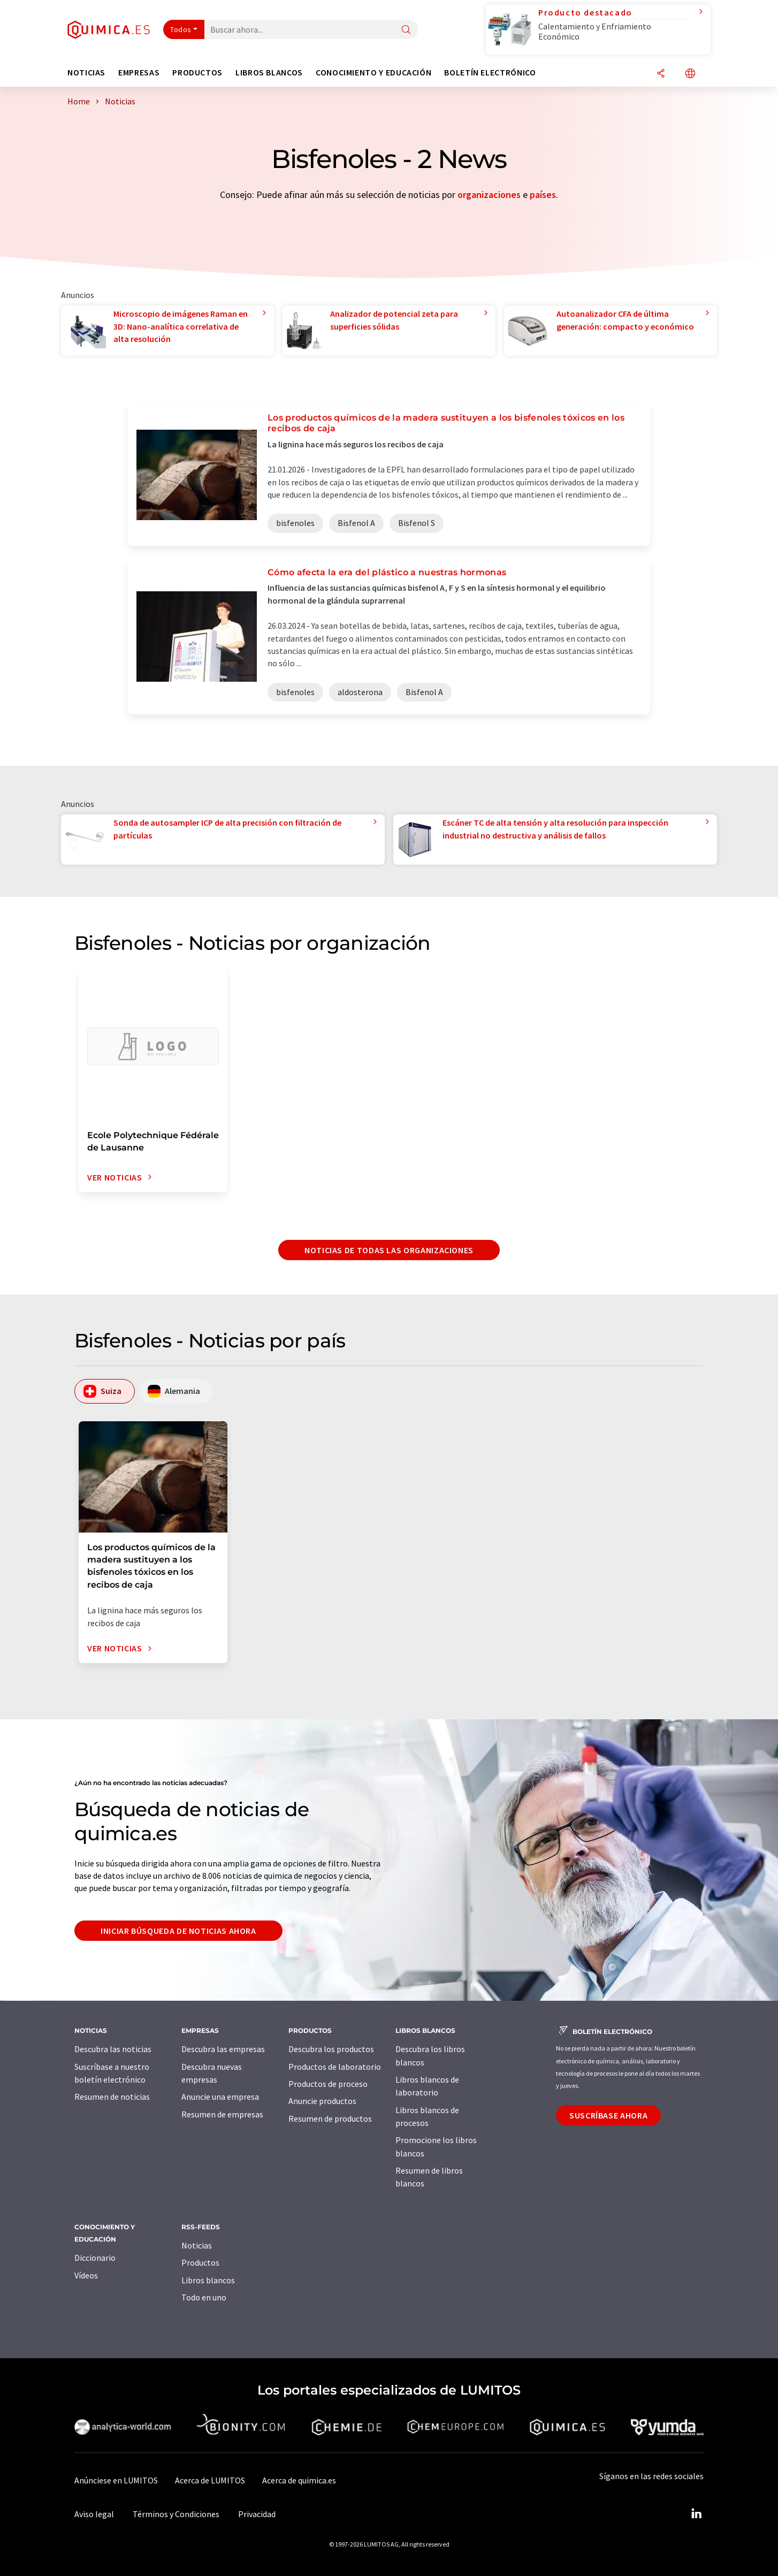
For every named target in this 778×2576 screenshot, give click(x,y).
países (543, 194)
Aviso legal (94, 2514)
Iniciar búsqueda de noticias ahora (178, 1930)
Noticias (196, 2245)
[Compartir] (660, 74)
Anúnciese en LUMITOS (116, 2480)
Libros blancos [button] (269, 72)
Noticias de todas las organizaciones (389, 1250)
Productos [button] (197, 72)
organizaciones (489, 194)
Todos (181, 29)
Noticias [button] (86, 72)
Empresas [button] (138, 72)
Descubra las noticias (112, 2049)
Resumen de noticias (112, 2096)
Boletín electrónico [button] (490, 72)
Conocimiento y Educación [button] (373, 72)
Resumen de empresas (222, 2114)
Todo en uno (203, 2297)
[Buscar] (406, 30)
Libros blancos (208, 2280)
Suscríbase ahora (608, 2115)
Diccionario (95, 2257)
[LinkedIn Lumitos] (696, 2514)
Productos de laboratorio (334, 2066)
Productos (200, 2262)
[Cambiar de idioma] (690, 74)
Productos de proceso (328, 2083)
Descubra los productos (331, 2049)
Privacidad (257, 2514)
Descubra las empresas (223, 2049)
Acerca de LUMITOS (210, 2480)
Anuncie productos (322, 2100)
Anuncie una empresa (220, 2096)
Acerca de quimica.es (299, 2480)
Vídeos (86, 2275)
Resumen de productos (330, 2118)
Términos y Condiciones (176, 2514)
